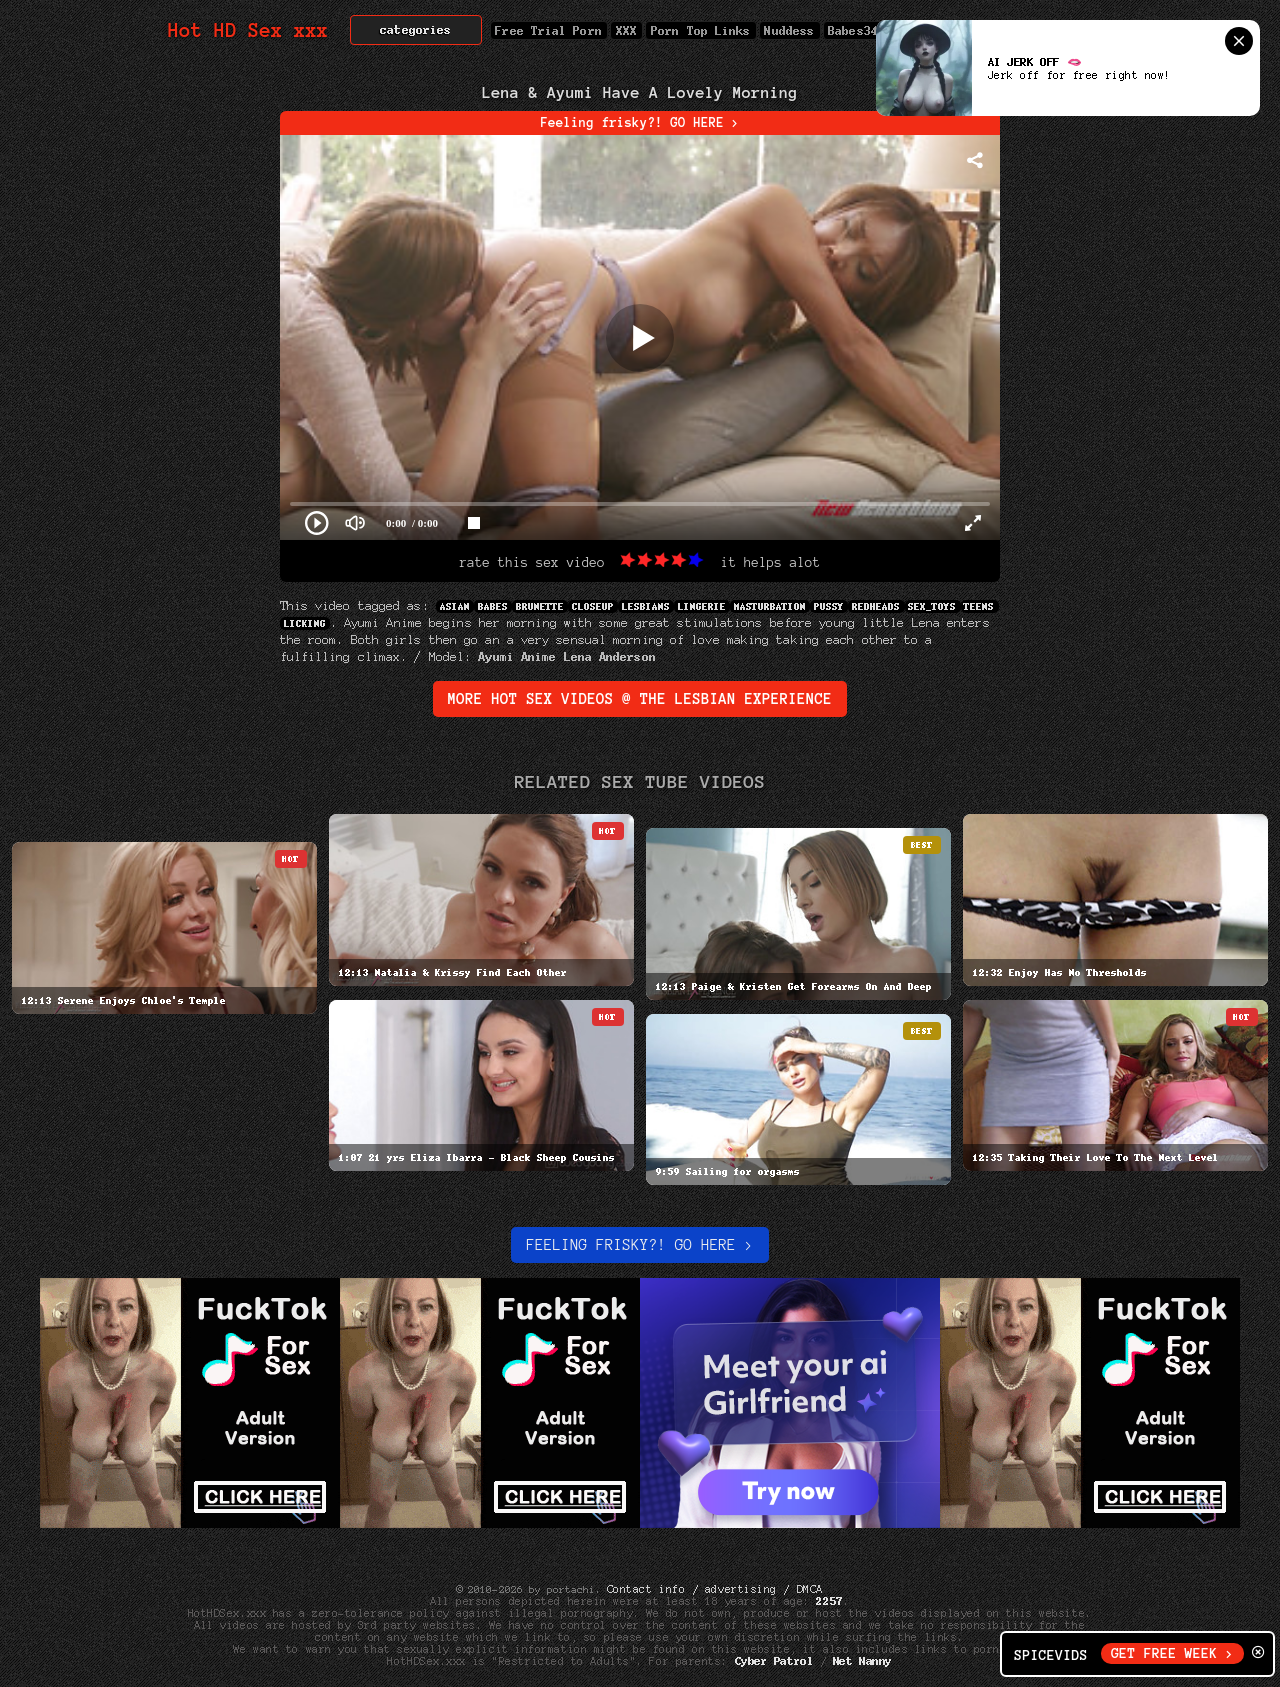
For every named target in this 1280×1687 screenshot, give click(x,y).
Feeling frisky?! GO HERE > (640, 123)
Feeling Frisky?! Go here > (639, 1245)
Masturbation (770, 606)
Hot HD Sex (248, 30)
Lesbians (646, 606)
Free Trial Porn (549, 30)
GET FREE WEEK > (1172, 1653)
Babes (493, 606)
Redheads (876, 606)
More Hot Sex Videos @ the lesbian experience (640, 699)
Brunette (540, 606)
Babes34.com (868, 30)
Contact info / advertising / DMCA (715, 1589)
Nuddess (790, 30)
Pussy (829, 606)
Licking (305, 623)
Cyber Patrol (774, 1661)
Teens (980, 606)
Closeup (593, 606)
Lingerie (702, 606)
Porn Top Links (700, 30)
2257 (830, 1601)
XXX (626, 30)
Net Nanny (862, 1661)
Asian (455, 606)
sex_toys (933, 606)
